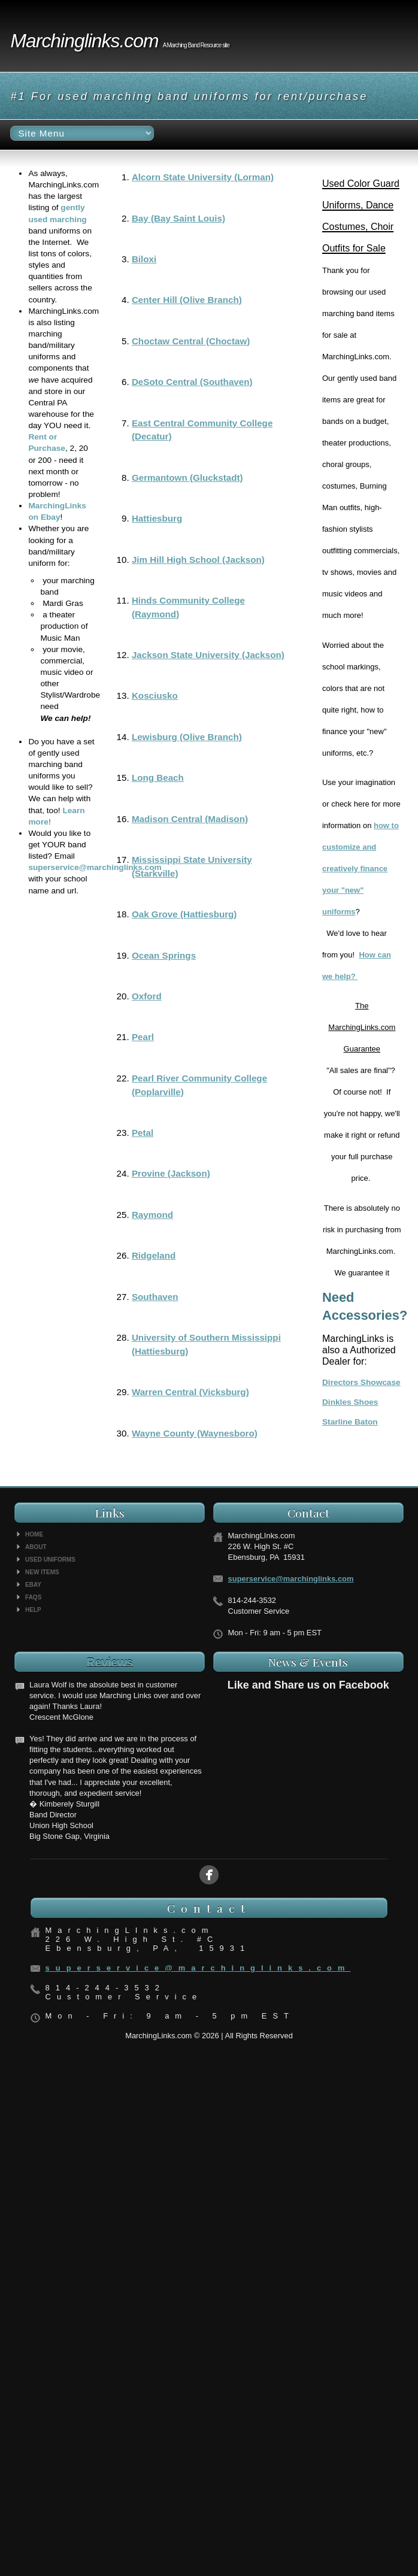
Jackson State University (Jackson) (208, 655)
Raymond (152, 1215)
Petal (142, 1133)
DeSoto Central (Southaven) (192, 382)
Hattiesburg (157, 518)
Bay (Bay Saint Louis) (178, 218)
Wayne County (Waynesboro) (195, 1433)
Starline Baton (350, 1421)
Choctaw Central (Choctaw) (191, 341)
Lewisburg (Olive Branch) (187, 737)
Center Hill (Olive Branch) (187, 300)
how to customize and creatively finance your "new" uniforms (360, 868)
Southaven (155, 1297)
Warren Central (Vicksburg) (190, 1392)
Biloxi (144, 259)
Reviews (109, 1662)
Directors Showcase (361, 1382)
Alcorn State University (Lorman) (203, 177)
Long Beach (158, 777)
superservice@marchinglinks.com (94, 867)
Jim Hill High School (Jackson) (198, 559)
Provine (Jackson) (171, 1173)
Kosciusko (155, 695)
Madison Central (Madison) (190, 819)
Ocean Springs (164, 955)
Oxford (147, 996)
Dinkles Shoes (350, 1402)
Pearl (143, 1037)
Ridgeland (153, 1255)
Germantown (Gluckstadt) (187, 477)
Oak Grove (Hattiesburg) (184, 914)
